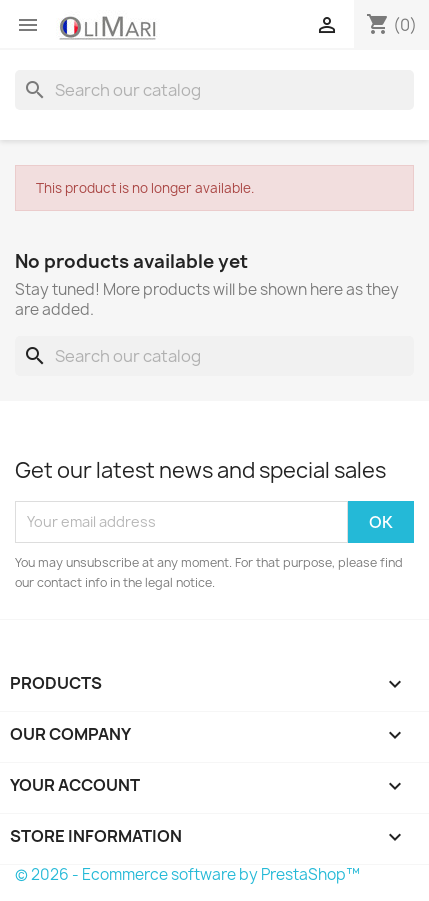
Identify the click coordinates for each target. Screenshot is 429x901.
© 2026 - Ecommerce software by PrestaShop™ (187, 874)
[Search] (214, 90)
